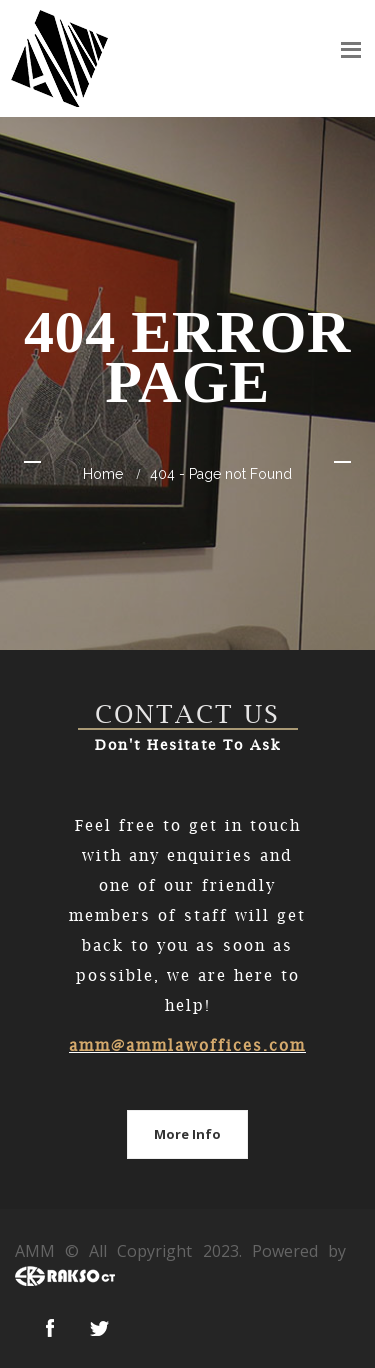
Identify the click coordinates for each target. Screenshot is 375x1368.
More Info (187, 1134)
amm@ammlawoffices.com (187, 1045)
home (103, 474)
